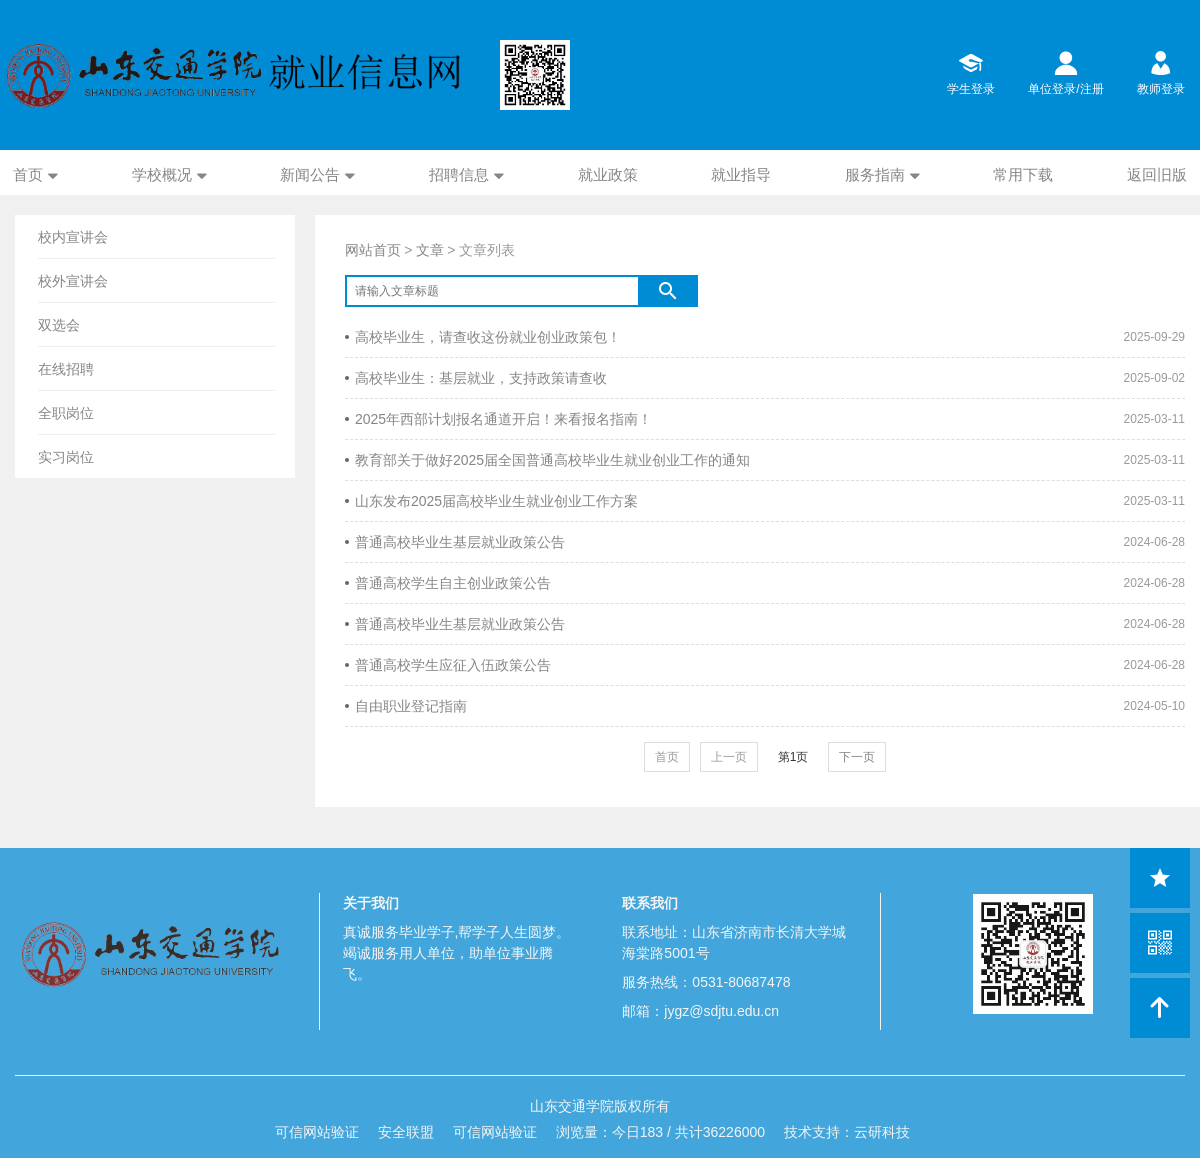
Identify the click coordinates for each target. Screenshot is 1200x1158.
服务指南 (875, 174)
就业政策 (608, 174)
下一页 (857, 757)
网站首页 (373, 250)
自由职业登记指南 (406, 706)
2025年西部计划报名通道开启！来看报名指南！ (498, 419)
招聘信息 (459, 174)
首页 (28, 174)
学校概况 (162, 174)
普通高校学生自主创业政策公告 (448, 583)
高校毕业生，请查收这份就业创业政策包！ (483, 337)
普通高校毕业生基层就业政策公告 (455, 542)
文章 (430, 250)
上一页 (729, 757)
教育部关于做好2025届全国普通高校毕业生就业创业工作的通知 (547, 460)
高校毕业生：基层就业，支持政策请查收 (476, 378)
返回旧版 (1157, 174)
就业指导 (741, 174)
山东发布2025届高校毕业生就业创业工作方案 (491, 501)
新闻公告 (310, 174)
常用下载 (1023, 174)
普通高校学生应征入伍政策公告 (448, 665)
